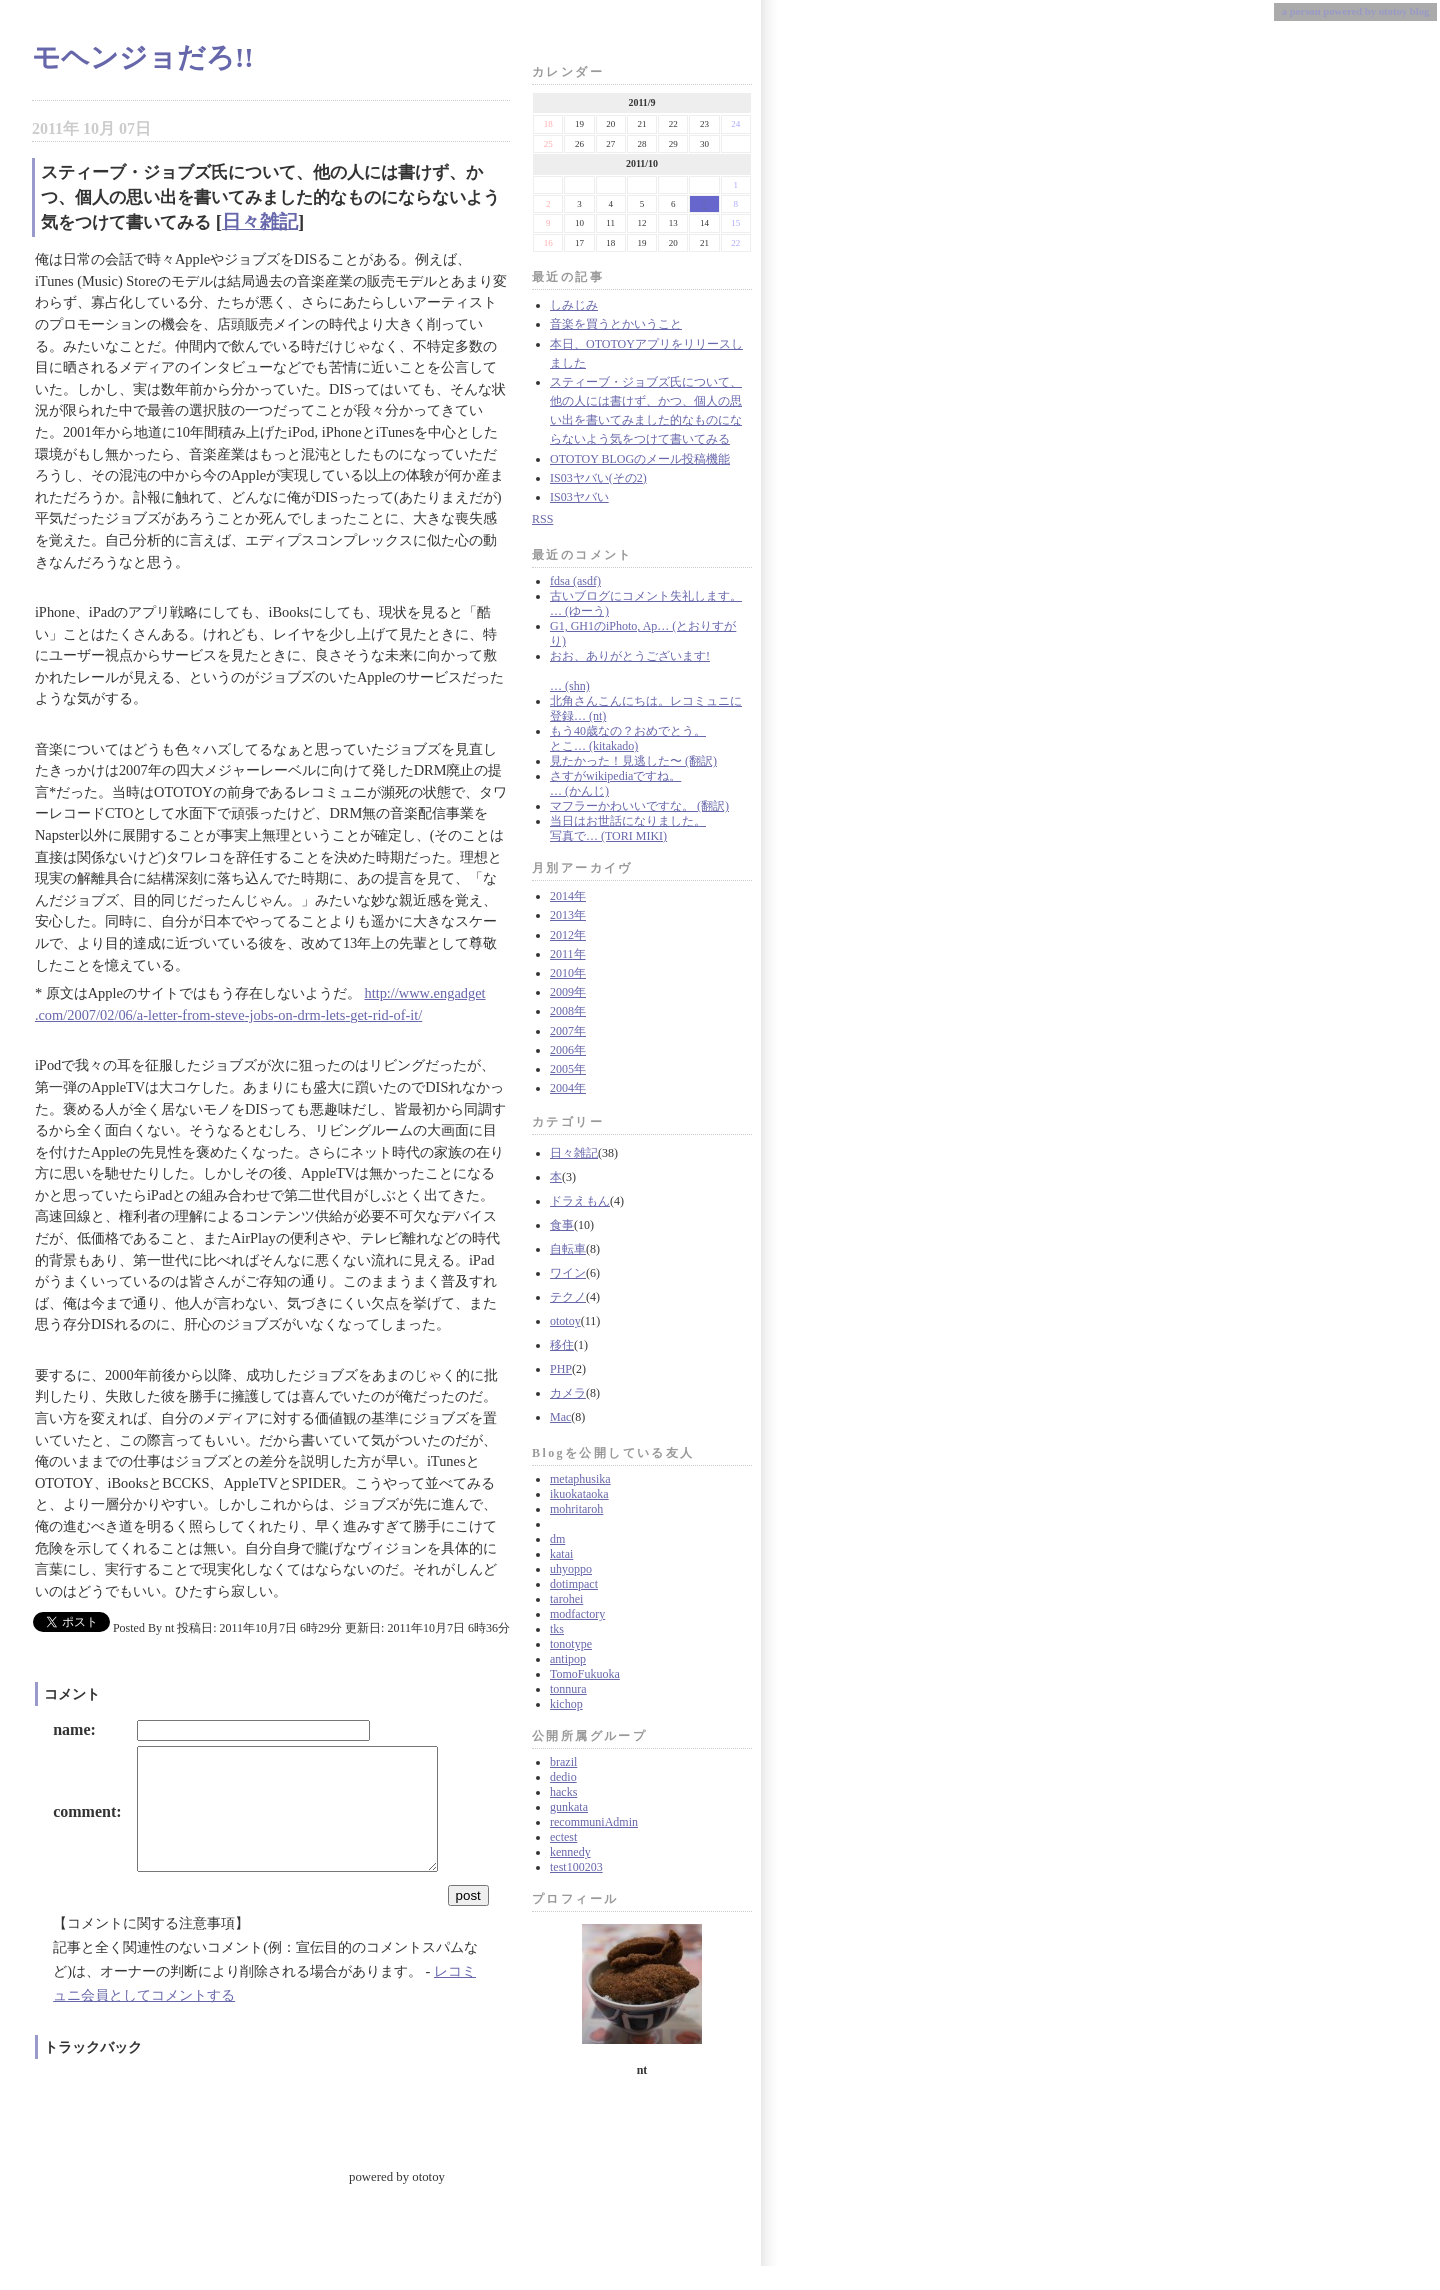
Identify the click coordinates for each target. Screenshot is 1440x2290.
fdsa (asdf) (575, 581)
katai (561, 1554)
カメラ (568, 1393)
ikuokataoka (579, 1494)
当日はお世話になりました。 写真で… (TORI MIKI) (628, 828)
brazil (563, 1762)
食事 (562, 1225)
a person (1301, 11)
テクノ (568, 1297)
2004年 (568, 1088)
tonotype (571, 1644)
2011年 (568, 954)
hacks (563, 1792)
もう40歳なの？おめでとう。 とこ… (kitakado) (628, 738)
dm (557, 1539)
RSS (542, 519)
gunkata (569, 1807)
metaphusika (580, 1479)
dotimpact (574, 1584)
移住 (562, 1345)
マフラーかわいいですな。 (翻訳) (639, 806)
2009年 (568, 992)
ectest (563, 1837)
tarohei (566, 1599)
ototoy (565, 1321)
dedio (563, 1777)
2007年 (568, 1031)
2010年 (568, 973)
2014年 (568, 896)
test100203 (576, 1867)
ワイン (568, 1273)
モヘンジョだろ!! (143, 57)
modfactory (577, 1614)
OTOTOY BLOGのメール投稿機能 (640, 459)
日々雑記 (574, 1153)
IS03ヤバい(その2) (598, 478)
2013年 (568, 915)
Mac (560, 1417)
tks (557, 1629)
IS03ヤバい (579, 497)
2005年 (568, 1069)
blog (1420, 11)
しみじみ (574, 305)
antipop (568, 1659)
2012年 (568, 935)
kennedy (570, 1852)
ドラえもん (580, 1201)
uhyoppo (571, 1569)
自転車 (568, 1249)
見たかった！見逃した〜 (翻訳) (633, 761)
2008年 (568, 1011)
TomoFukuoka (585, 1674)
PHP (561, 1369)
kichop (566, 1704)
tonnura (568, 1689)
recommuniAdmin (594, 1822)
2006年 (568, 1050)
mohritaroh (576, 1509)
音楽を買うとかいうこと (616, 324)
